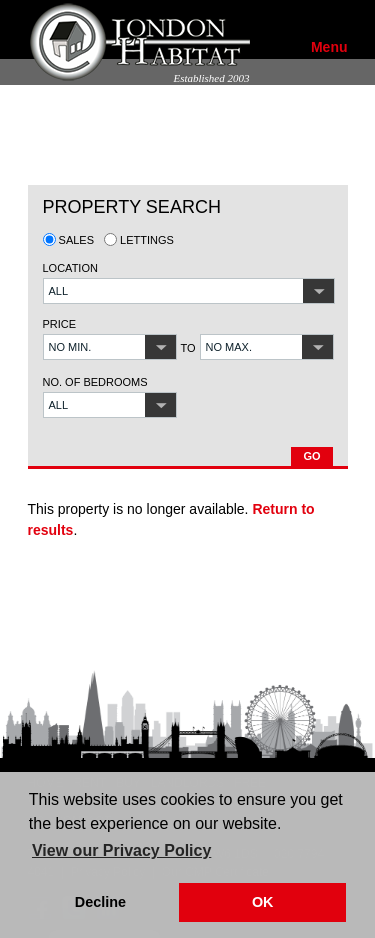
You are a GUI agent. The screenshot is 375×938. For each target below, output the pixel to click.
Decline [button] (100, 902)
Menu (329, 47)
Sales (69, 240)
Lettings (139, 240)
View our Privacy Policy (121, 850)
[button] (189, 291)
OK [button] (263, 902)
